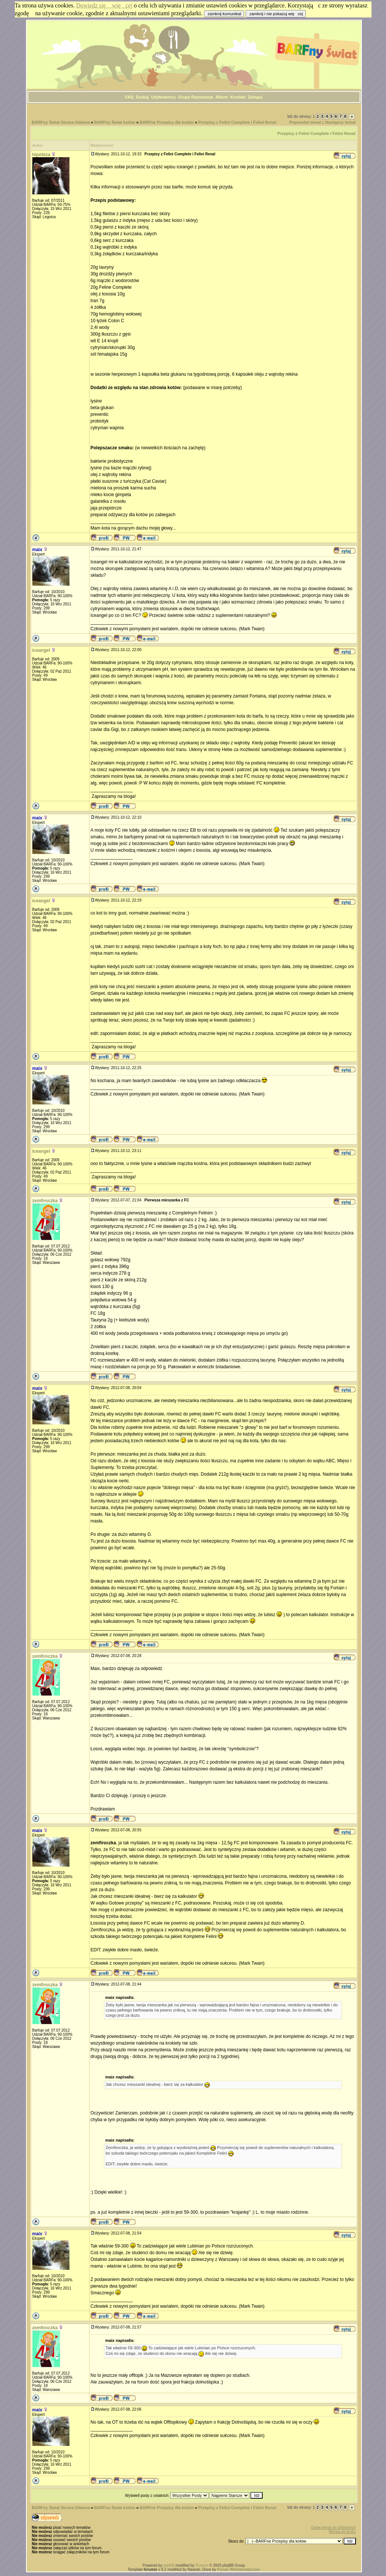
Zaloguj (255, 97)
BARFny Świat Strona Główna (61, 122)
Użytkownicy (163, 97)
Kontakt (238, 97)
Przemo (201, 2565)
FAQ (129, 97)
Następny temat (340, 122)
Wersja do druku (342, 2532)
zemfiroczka (45, 1200)
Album (221, 97)
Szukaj (142, 97)
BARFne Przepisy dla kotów (167, 122)
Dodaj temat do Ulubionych (333, 2527)
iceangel (41, 650)
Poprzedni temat (305, 122)
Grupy (184, 97)
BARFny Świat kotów (114, 122)
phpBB (168, 2565)
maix (37, 549)
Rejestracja (202, 97)
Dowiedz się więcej (104, 5)
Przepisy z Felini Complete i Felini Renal (237, 122)
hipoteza (41, 154)
